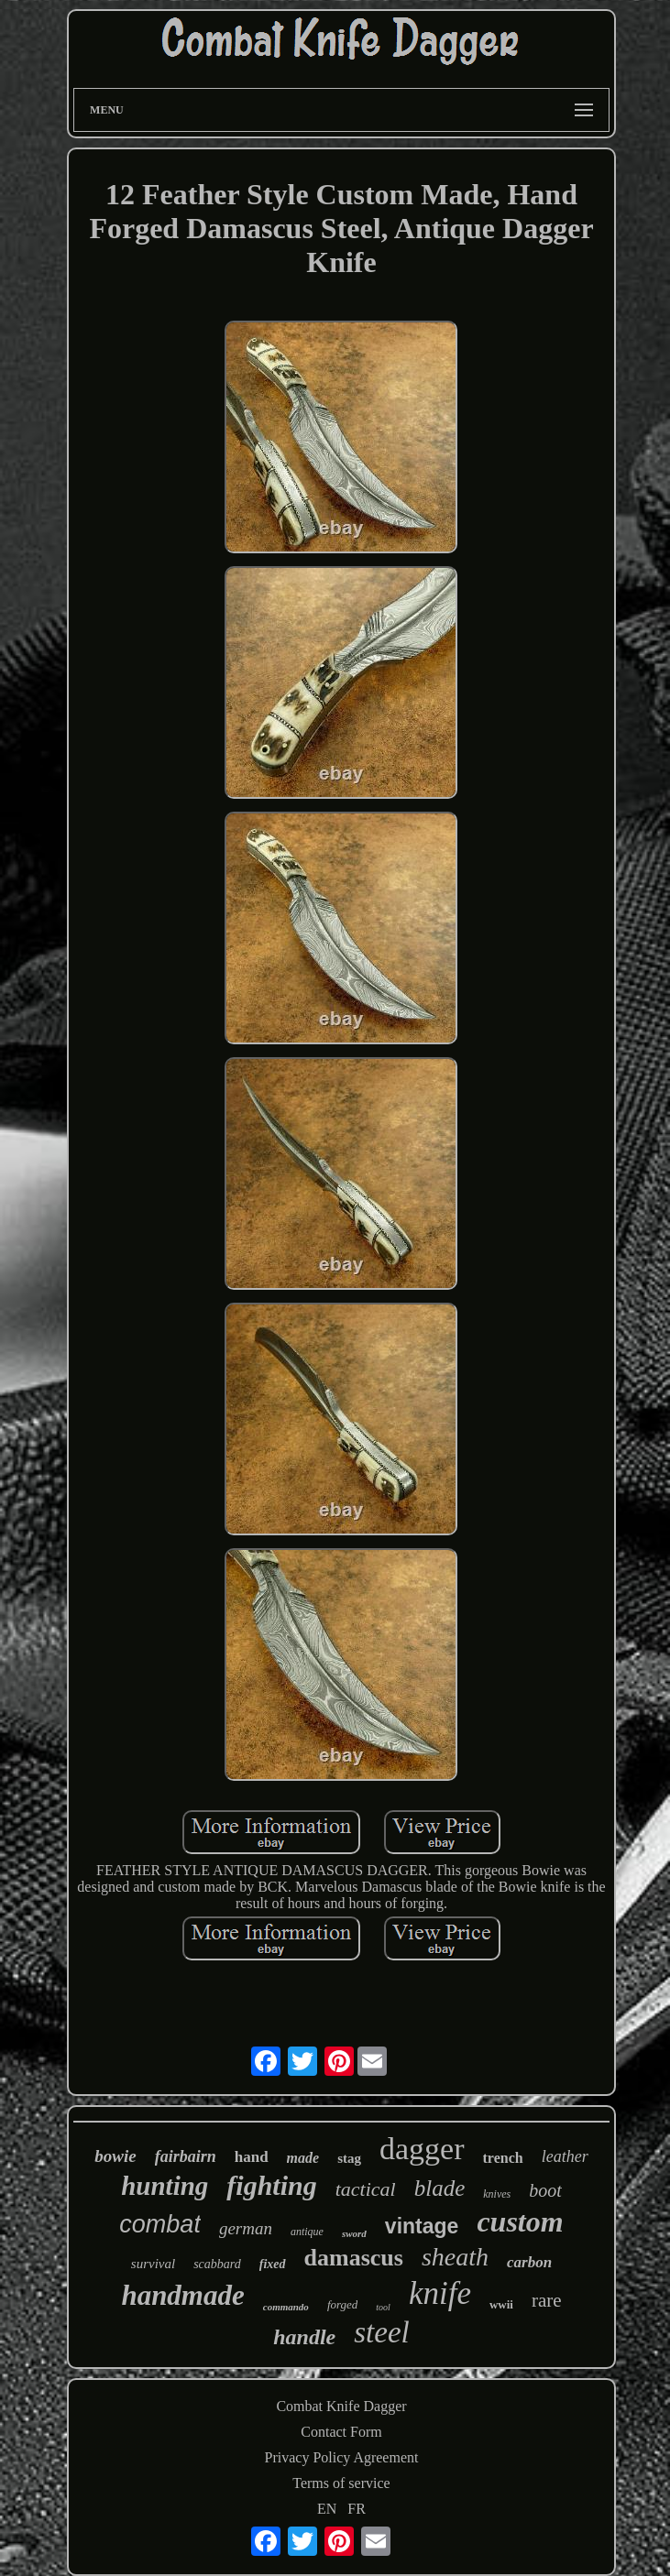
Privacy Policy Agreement (342, 2457)
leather (565, 2156)
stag (349, 2158)
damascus (353, 2257)
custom (520, 2221)
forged (342, 2304)
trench (503, 2158)
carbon (529, 2262)
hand (252, 2157)
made (303, 2158)
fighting (271, 2185)
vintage (422, 2226)
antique (307, 2231)
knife (440, 2293)
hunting (164, 2185)
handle (304, 2337)
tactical (365, 2189)
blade (440, 2188)
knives (497, 2194)
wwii (501, 2304)
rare (547, 2300)
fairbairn (185, 2156)
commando (286, 2306)
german (245, 2228)
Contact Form (341, 2432)
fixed (272, 2264)
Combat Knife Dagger (341, 2406)
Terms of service (341, 2483)
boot (545, 2190)
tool (383, 2307)
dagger (422, 2149)
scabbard (217, 2264)
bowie (115, 2156)
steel (381, 2332)
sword (354, 2233)
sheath (455, 2257)
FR (356, 2508)
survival (153, 2263)
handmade (182, 2295)
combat (160, 2224)
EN (326, 2508)
